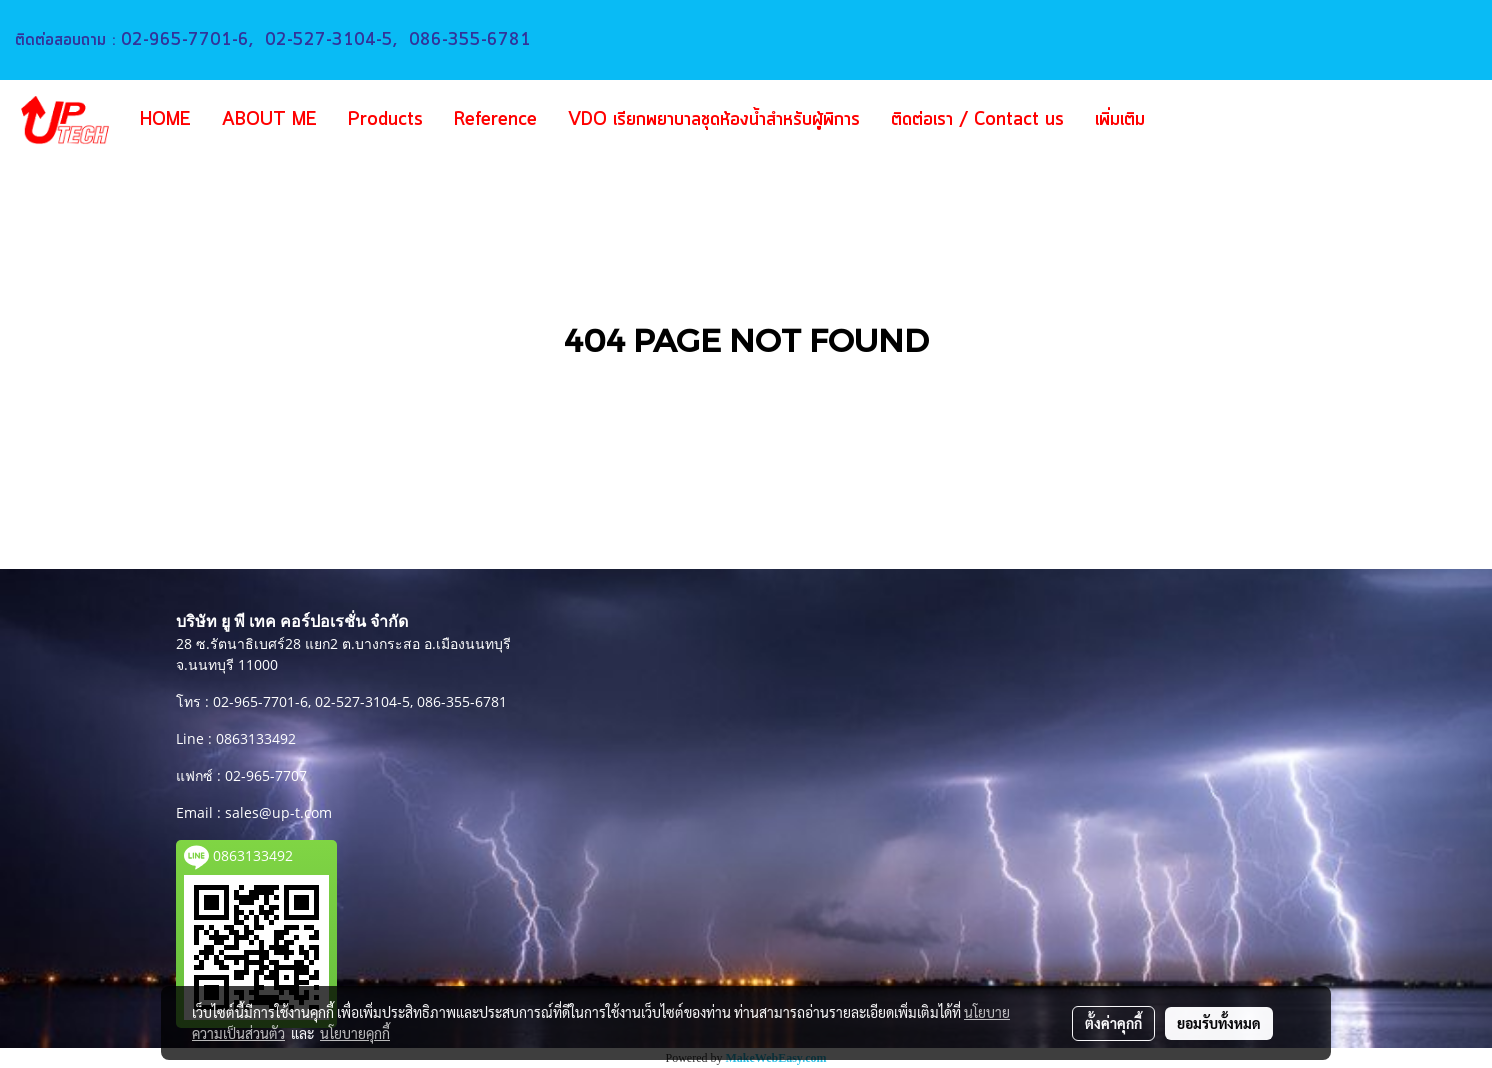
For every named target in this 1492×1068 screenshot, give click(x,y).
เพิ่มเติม (1120, 120)
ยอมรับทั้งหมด (1219, 1023)
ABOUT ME (269, 120)
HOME (165, 120)
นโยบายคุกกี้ (355, 1033)
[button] (1190, 120)
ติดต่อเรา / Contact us (977, 120)
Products (385, 120)
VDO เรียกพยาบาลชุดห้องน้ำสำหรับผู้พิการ (714, 120)
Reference (495, 120)
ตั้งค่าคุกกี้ (1113, 1023)
